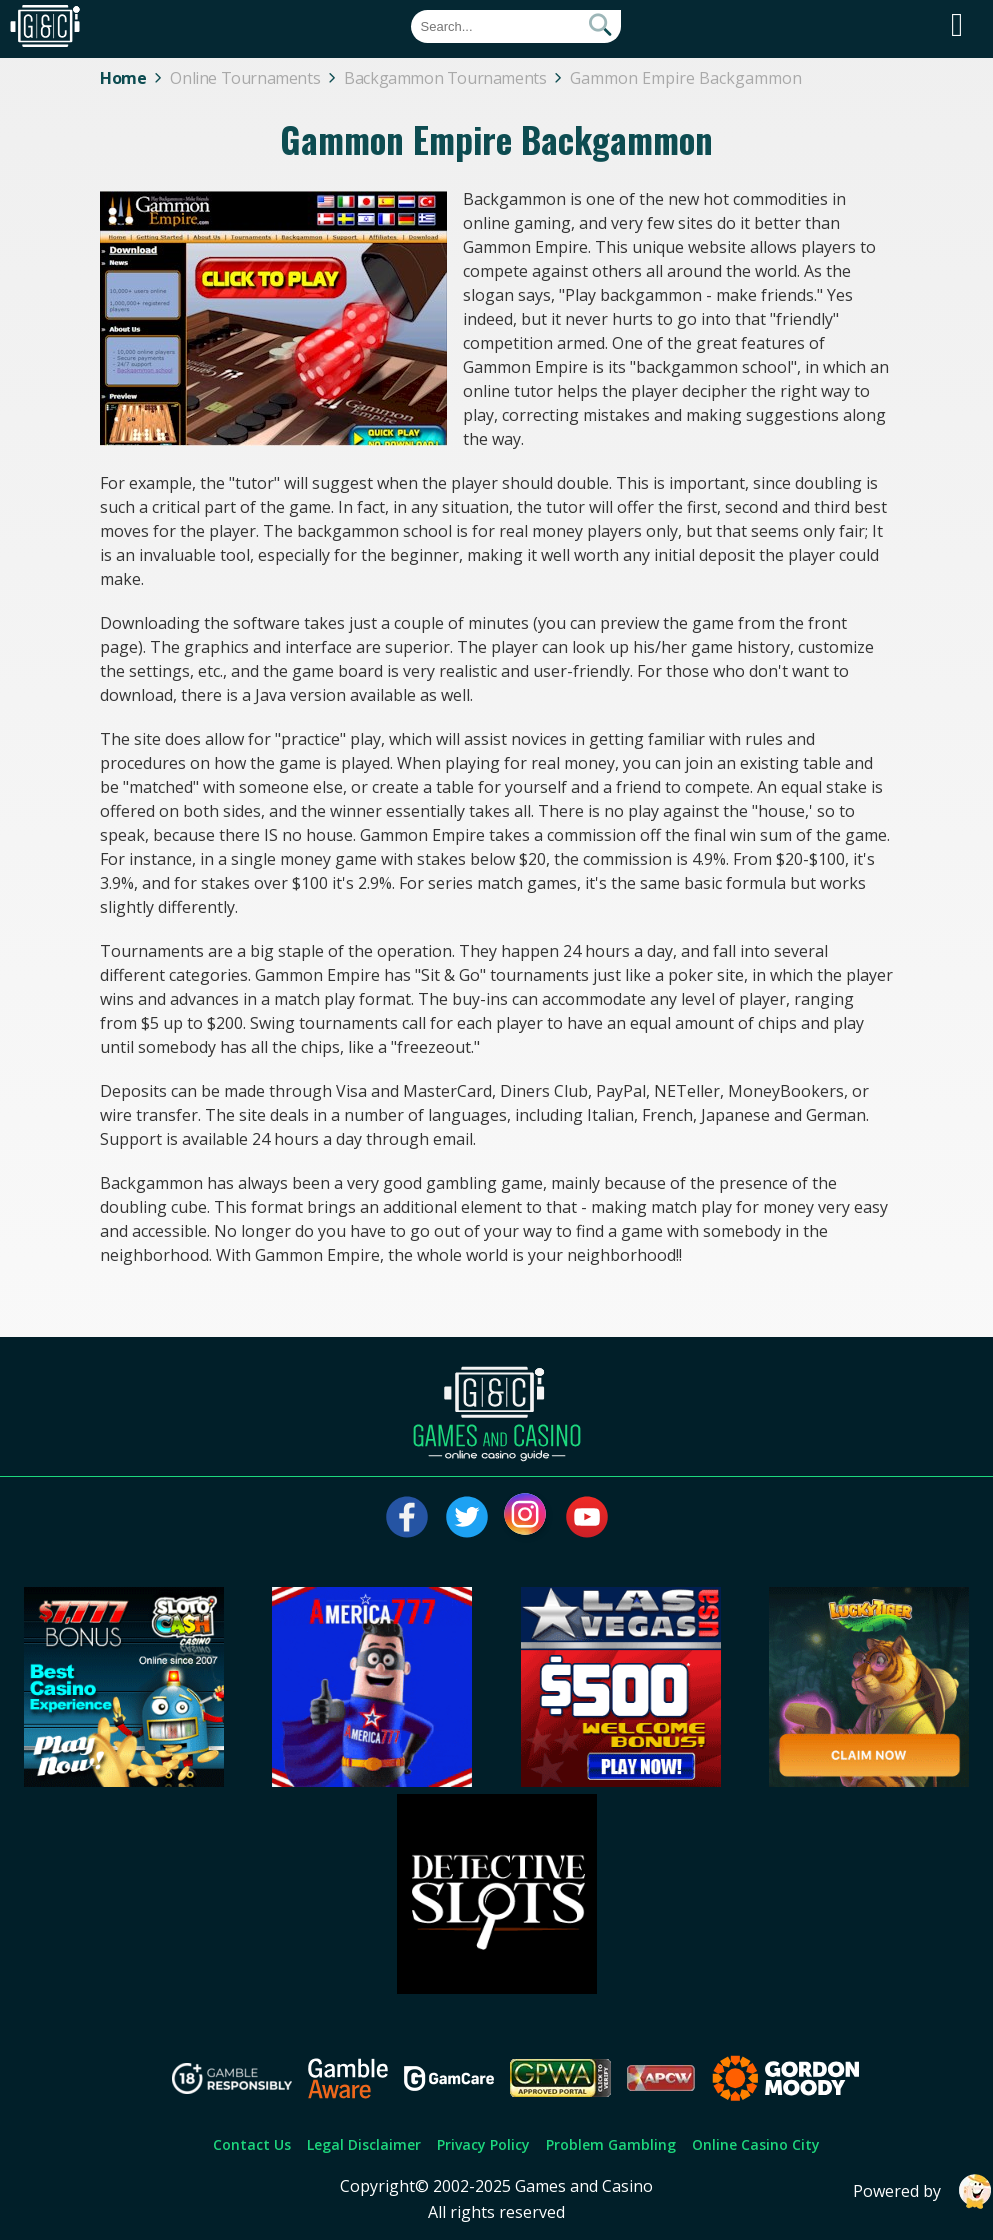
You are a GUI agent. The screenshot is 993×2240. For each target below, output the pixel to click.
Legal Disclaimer (364, 2144)
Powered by (923, 2191)
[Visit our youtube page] (587, 1517)
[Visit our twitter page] (467, 1517)
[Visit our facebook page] (407, 1517)
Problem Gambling (611, 2144)
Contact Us (252, 2144)
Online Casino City (756, 2144)
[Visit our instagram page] (527, 1517)
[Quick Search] (516, 26)
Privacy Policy (483, 2144)
